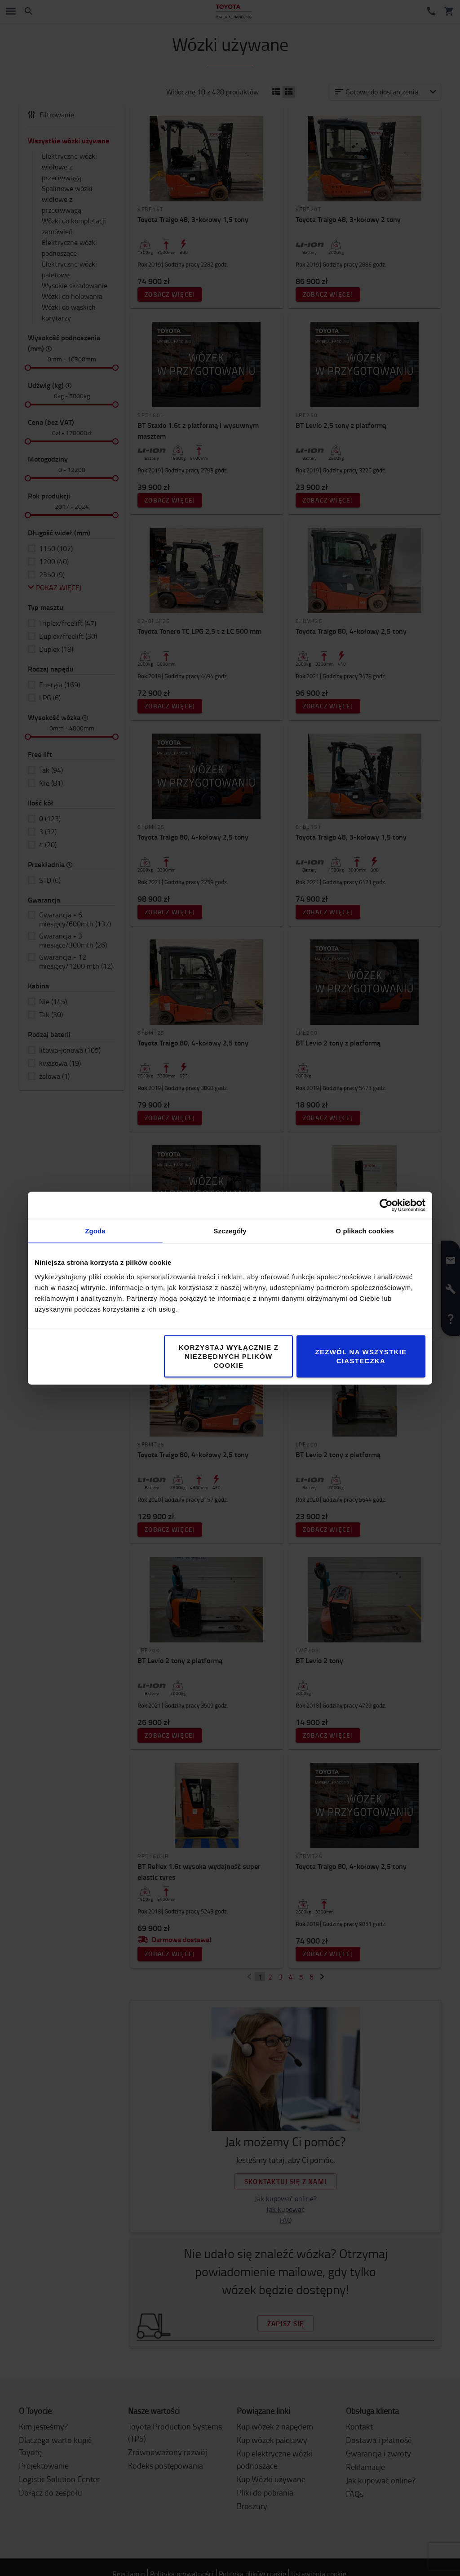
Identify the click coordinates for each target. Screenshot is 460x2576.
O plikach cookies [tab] (365, 1230)
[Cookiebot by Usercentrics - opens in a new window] (386, 1205)
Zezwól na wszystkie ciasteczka (361, 1356)
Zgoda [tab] (95, 1230)
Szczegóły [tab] (229, 1230)
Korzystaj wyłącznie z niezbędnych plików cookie (229, 1356)
